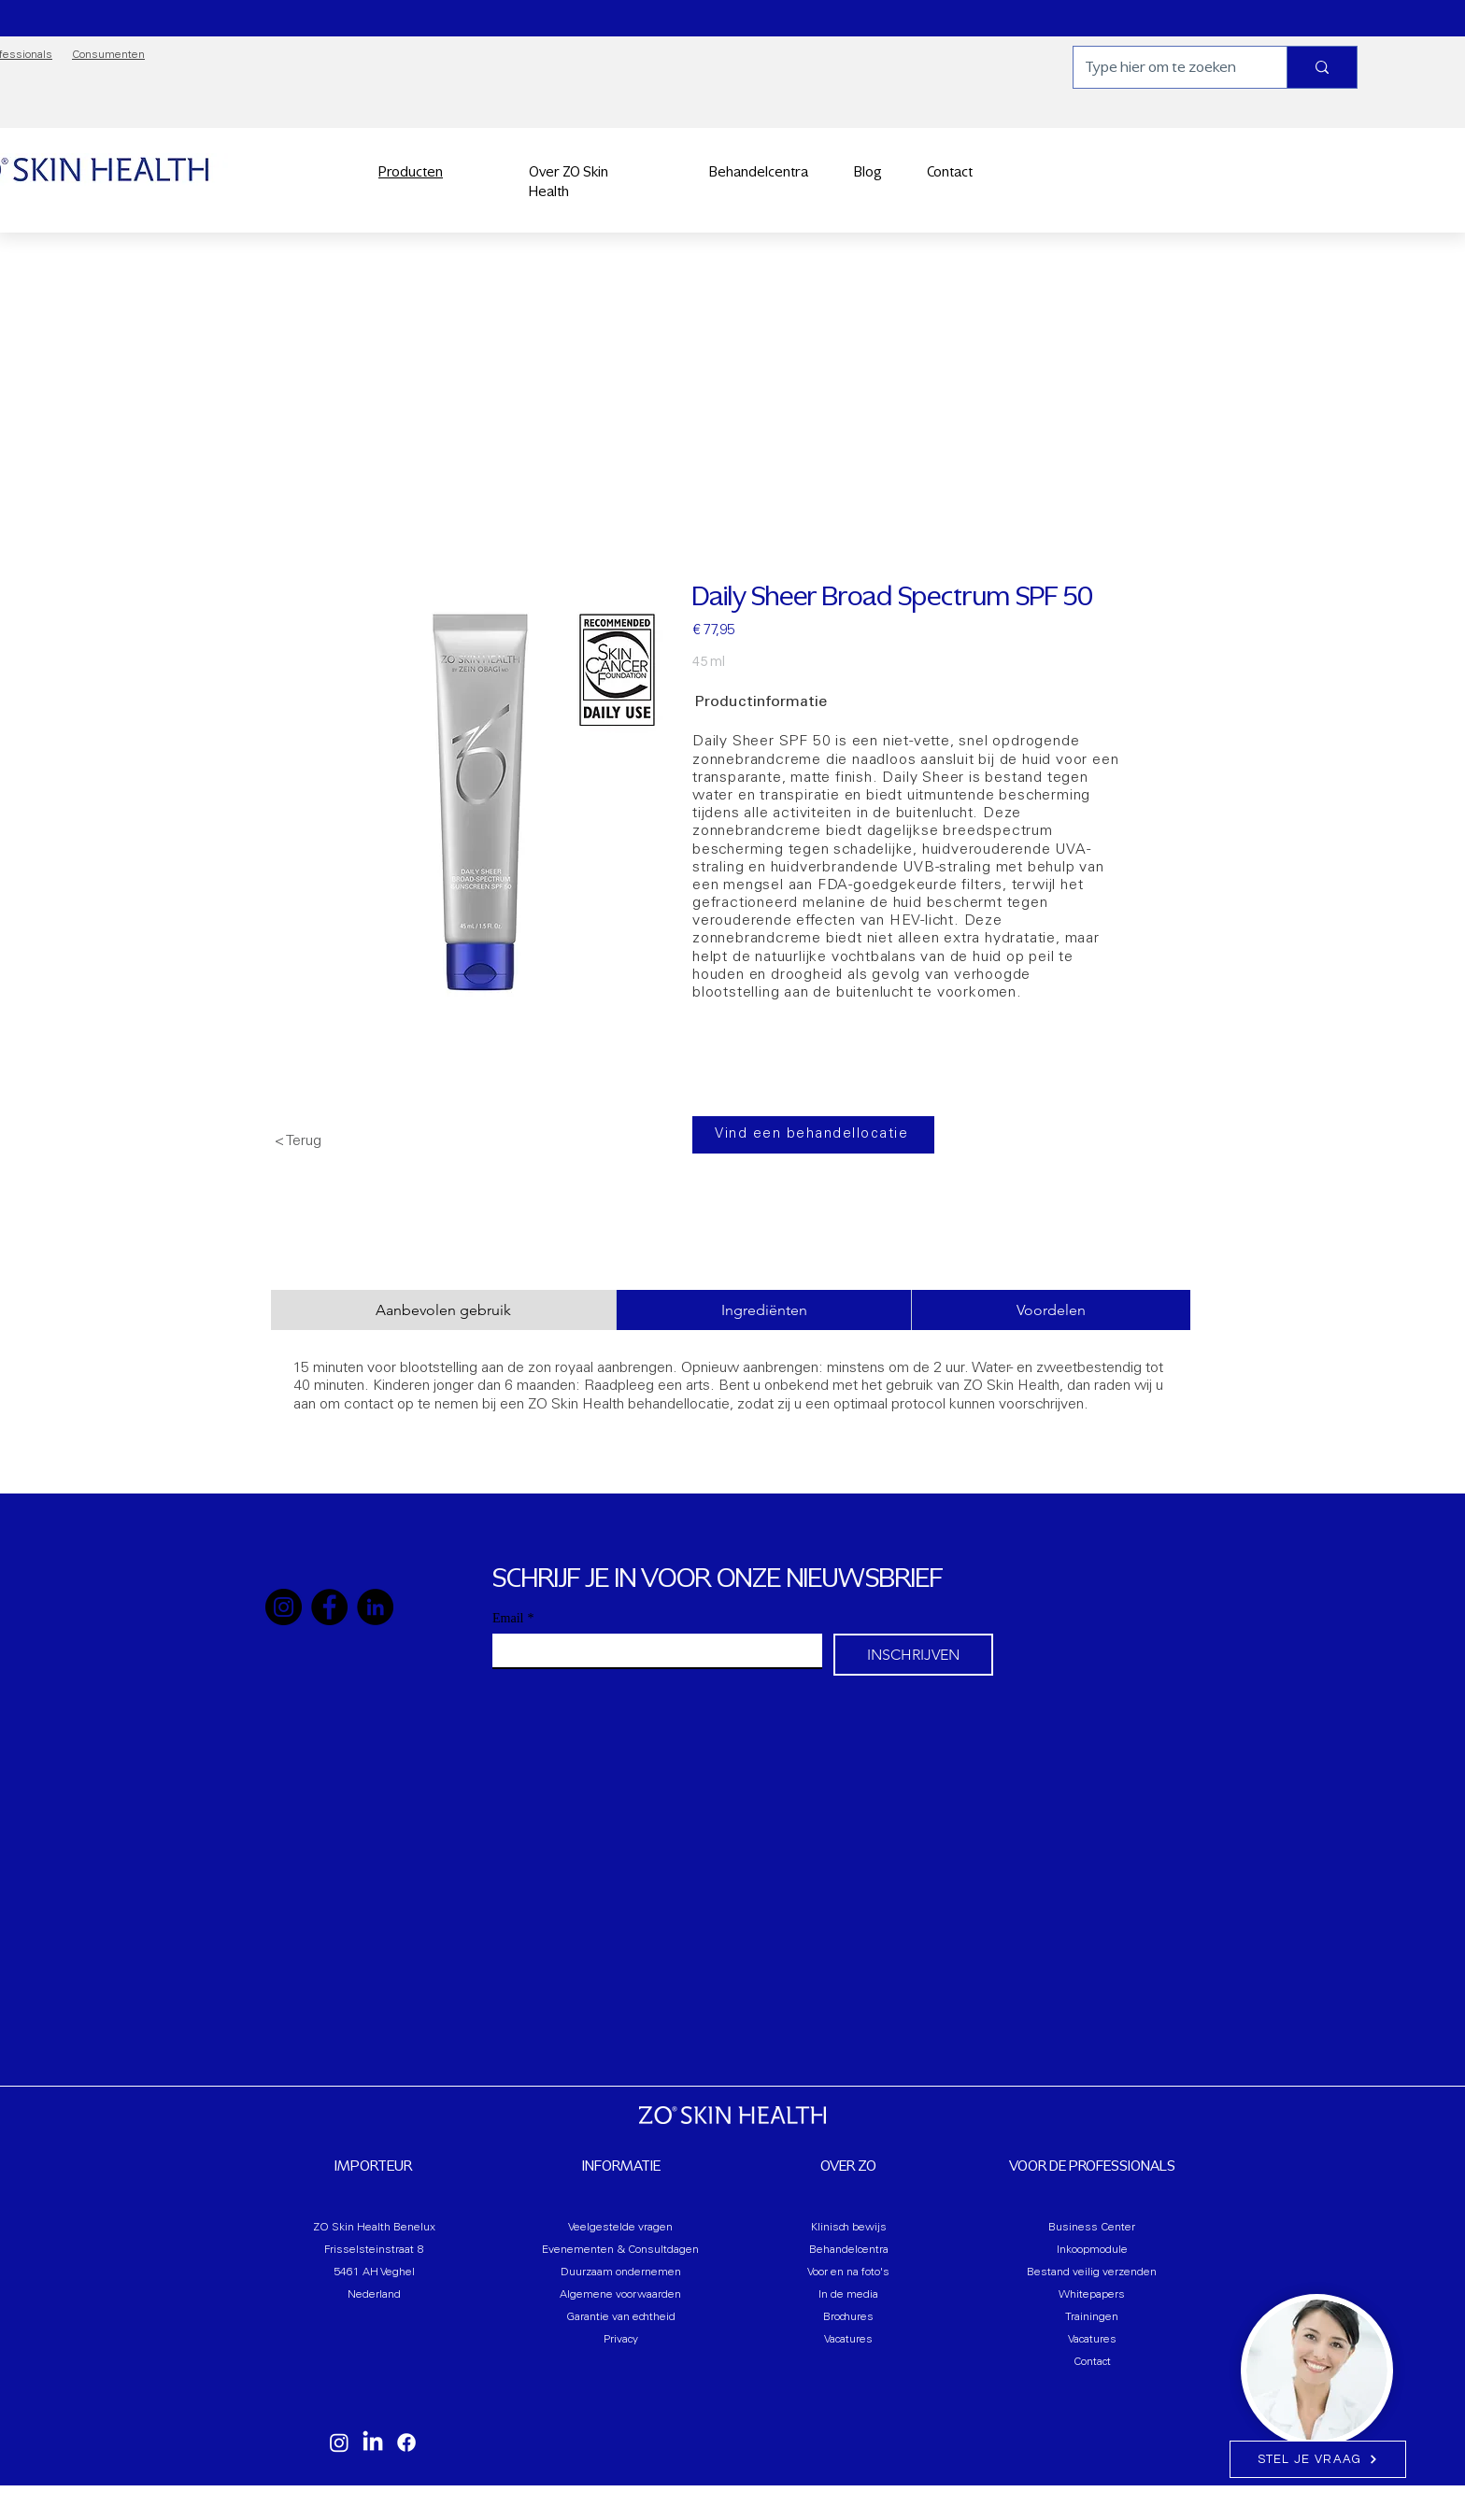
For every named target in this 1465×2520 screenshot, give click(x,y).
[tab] (443, 1310)
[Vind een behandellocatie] (813, 1135)
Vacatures (848, 2339)
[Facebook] (329, 1607)
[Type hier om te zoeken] (1166, 67)
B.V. (746, 2511)
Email (512, 1618)
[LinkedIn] (375, 1607)
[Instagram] (283, 1607)
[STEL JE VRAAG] (1318, 2459)
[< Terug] (336, 1141)
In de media (848, 2295)
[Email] (651, 1650)
